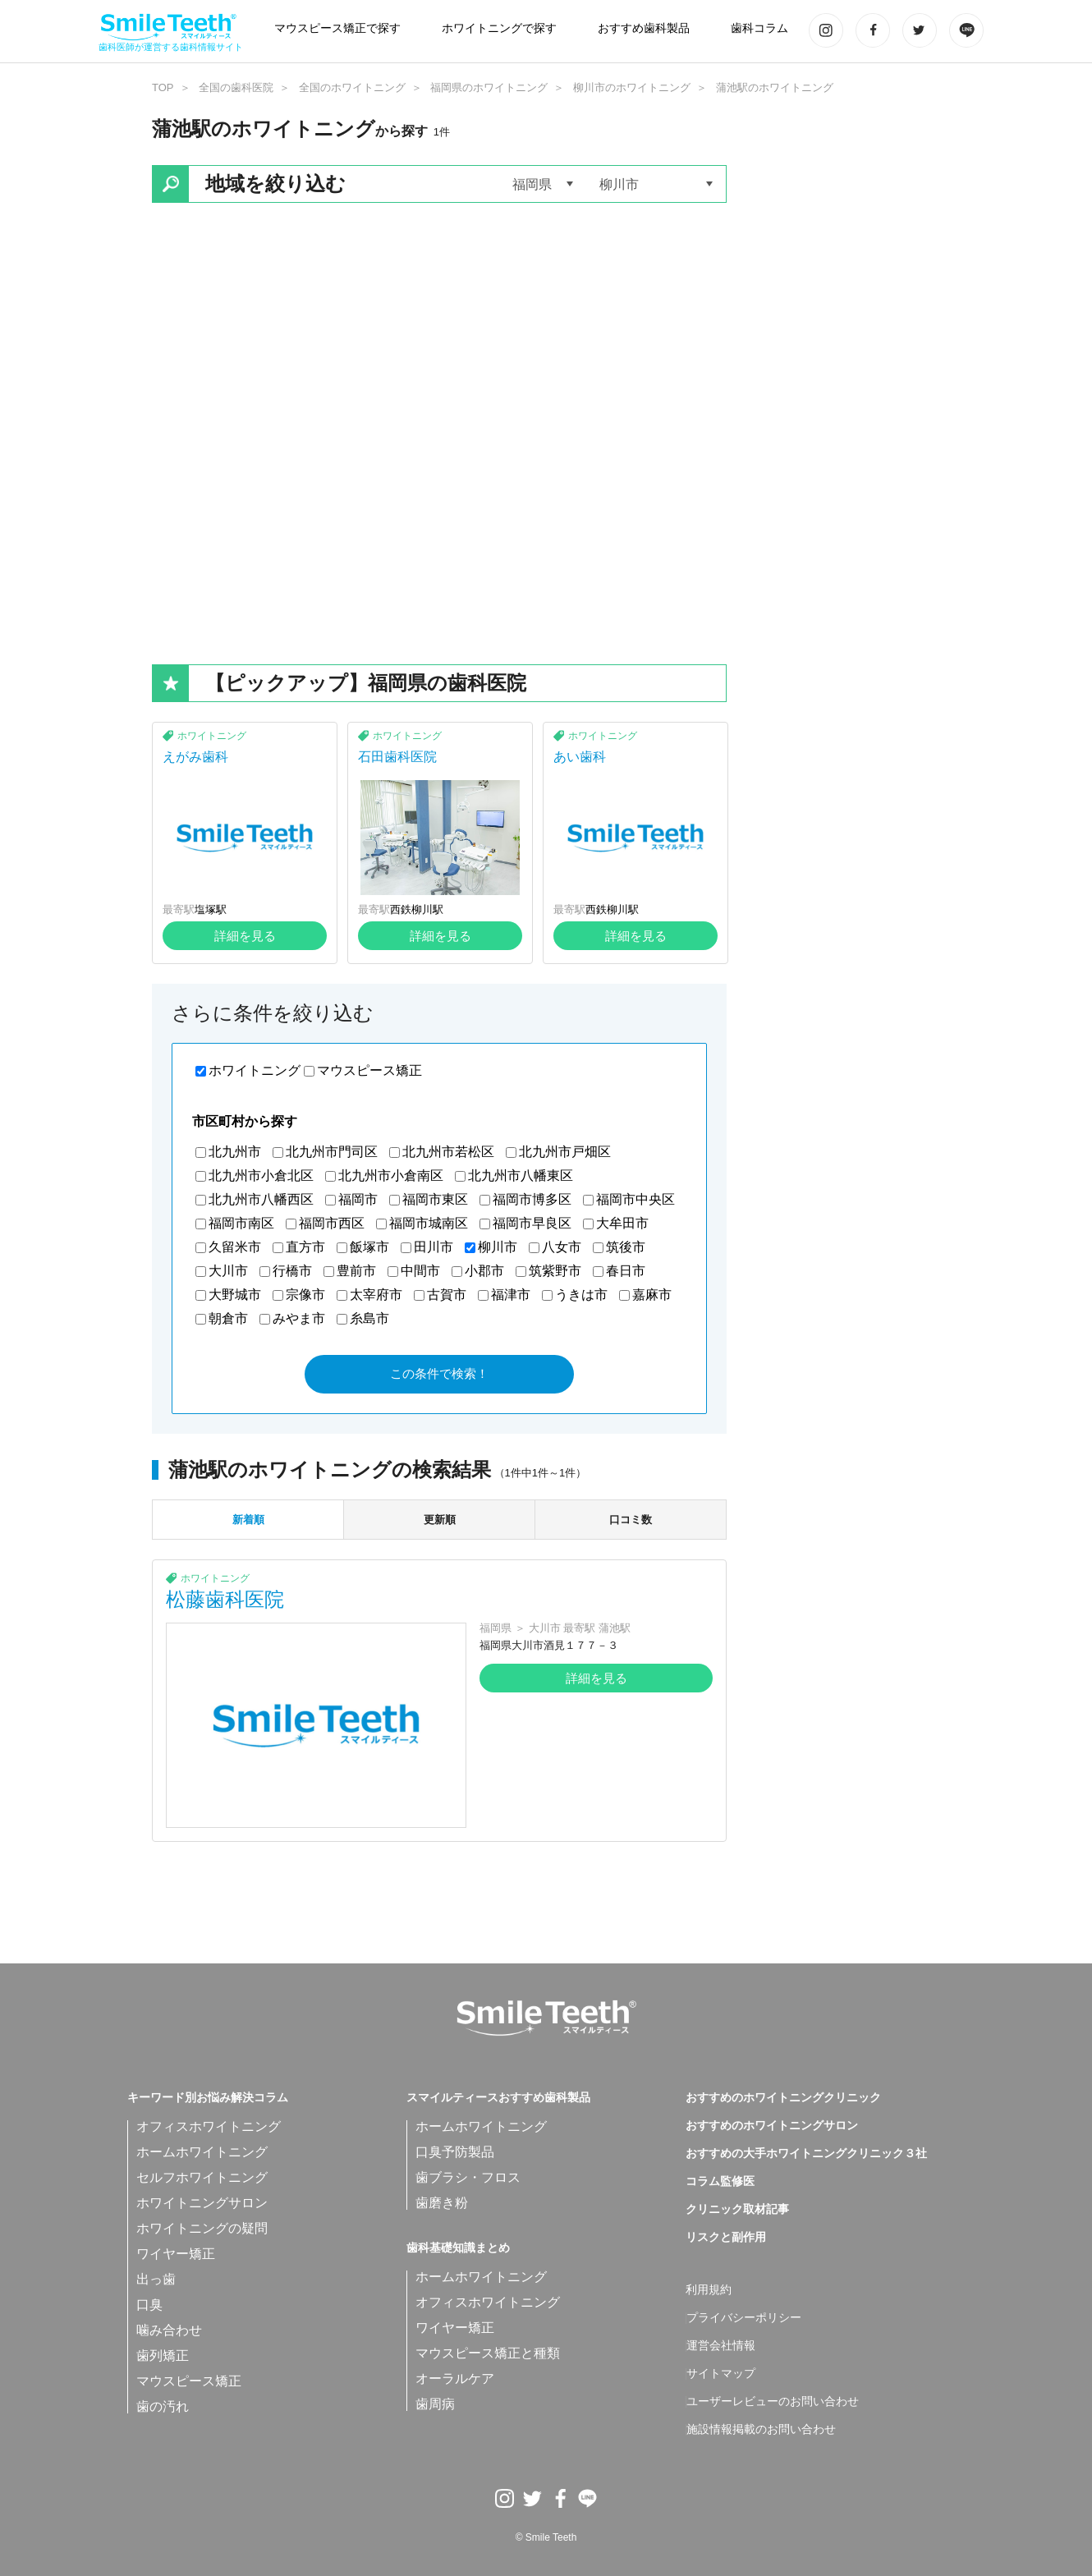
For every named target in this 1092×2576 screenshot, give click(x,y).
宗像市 (305, 1295)
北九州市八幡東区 (520, 1175)
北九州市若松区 (448, 1152)
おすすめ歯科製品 (644, 28)
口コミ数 (630, 1519)
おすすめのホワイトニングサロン (772, 2126)
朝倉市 (228, 1318)
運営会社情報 (720, 2346)
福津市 (510, 1295)
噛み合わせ (169, 2330)
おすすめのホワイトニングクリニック (783, 2098)
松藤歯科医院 (225, 1599)
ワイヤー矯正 (175, 2254)
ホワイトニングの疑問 (202, 2228)
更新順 (440, 1519)
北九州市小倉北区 (261, 1175)
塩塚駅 (211, 909)
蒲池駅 (615, 1628)
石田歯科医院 (397, 757)
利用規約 (709, 2290)
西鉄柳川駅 (416, 909)
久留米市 (235, 1247)
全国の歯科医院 (236, 87)
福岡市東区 (435, 1199)
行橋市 (292, 1271)
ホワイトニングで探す (499, 28)
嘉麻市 (652, 1295)
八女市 (561, 1247)
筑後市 (625, 1247)
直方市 (305, 1247)
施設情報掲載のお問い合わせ (761, 2430)
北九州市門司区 (332, 1152)
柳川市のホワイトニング (632, 87)
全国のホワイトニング (352, 87)
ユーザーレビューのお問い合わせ (772, 2402)
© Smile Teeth (546, 2537)
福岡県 (495, 1628)
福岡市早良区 (532, 1223)
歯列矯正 (162, 2355)
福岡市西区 (332, 1223)
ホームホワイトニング (202, 2152)
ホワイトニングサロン (202, 2203)
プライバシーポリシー (743, 2318)
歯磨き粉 (441, 2203)
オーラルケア (454, 2378)
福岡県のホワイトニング (489, 87)
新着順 (248, 1519)
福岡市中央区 (635, 1199)
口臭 (149, 2305)
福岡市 (358, 1199)
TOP (163, 87)
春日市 (625, 1271)
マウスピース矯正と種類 (487, 2353)
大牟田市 (622, 1223)
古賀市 (446, 1295)
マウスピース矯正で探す (337, 28)
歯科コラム (759, 28)
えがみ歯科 (195, 757)
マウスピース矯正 (369, 1070)
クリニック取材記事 (737, 2210)
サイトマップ (720, 2374)
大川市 (228, 1271)
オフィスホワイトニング (208, 2126)
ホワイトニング (211, 736)
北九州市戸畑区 (565, 1152)
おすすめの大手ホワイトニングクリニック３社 (806, 2154)
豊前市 (356, 1271)
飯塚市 (369, 1247)
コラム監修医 (720, 2182)
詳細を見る (245, 936)
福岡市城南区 (428, 1223)
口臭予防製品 (454, 2152)
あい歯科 (579, 757)
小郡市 (484, 1271)
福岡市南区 (241, 1223)
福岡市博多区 (532, 1199)
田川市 (433, 1247)
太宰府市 (376, 1295)
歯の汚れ (162, 2406)
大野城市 (235, 1295)
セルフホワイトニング (202, 2177)
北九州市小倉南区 (390, 1175)
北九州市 (235, 1152)
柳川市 (497, 1247)
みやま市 (299, 1318)
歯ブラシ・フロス (468, 2177)
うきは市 (581, 1295)
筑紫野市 (555, 1271)
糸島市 (369, 1318)
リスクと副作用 (726, 2237)
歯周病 (435, 2404)
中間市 (420, 1271)
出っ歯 (156, 2279)
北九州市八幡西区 (261, 1199)
